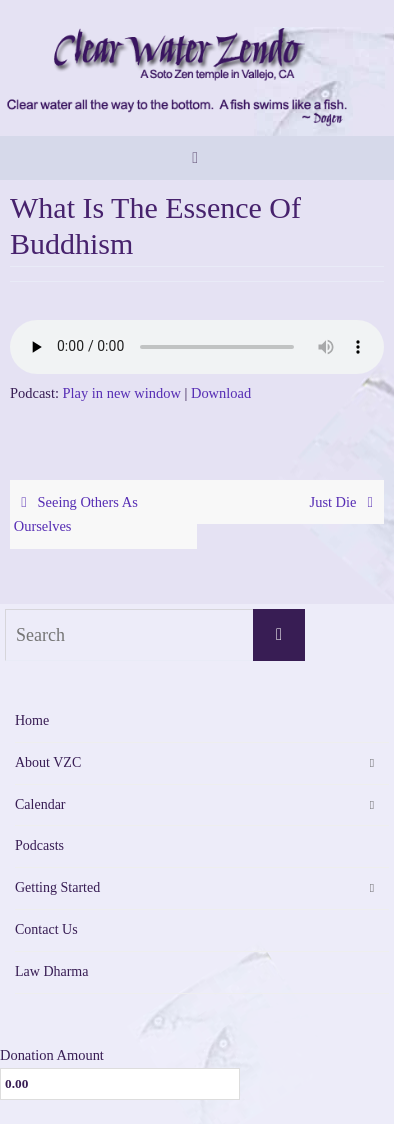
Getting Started (57, 887)
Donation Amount (52, 1055)
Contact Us (46, 929)
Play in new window (122, 393)
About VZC (48, 762)
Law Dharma (51, 971)
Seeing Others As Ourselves (76, 514)
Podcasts (39, 845)
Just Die (345, 502)
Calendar (40, 804)
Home (32, 720)
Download (221, 393)
